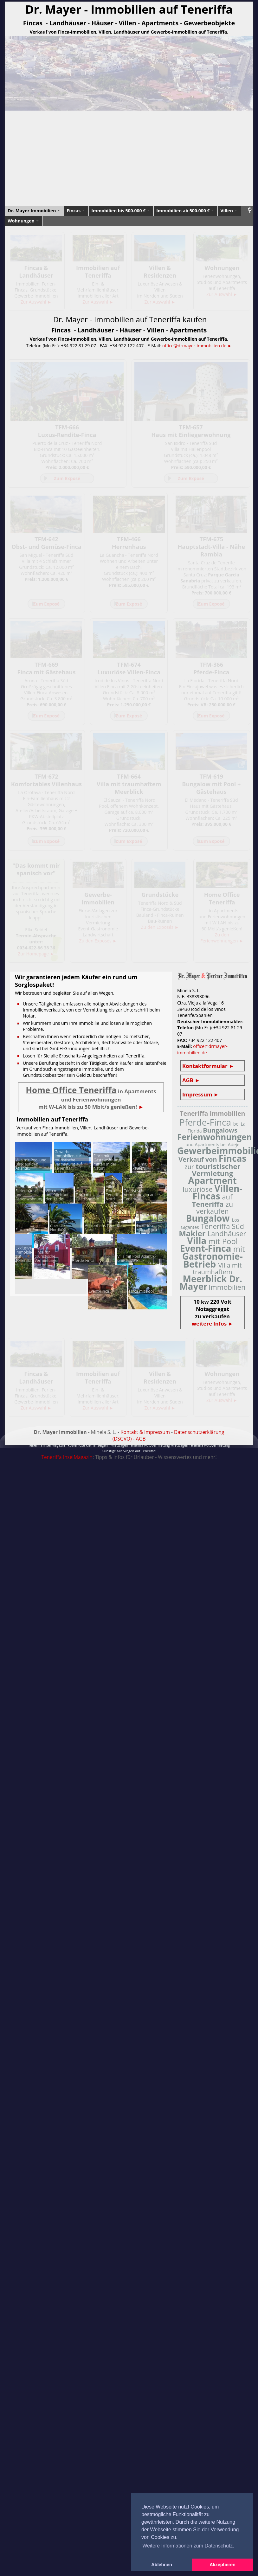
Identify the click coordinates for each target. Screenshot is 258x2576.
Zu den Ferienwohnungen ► (221, 938)
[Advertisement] (129, 158)
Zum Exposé (67, 478)
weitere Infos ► (212, 1323)
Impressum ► (200, 1094)
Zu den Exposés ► (98, 941)
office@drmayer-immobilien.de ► (197, 346)
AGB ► (191, 1080)
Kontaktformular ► (208, 1066)
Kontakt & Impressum (145, 1432)
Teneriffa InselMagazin (67, 1457)
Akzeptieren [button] (222, 2564)
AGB (141, 1439)
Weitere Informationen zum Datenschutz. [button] (188, 2545)
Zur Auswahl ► (36, 302)
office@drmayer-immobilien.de (202, 1049)
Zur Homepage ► (36, 954)
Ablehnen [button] (161, 2564)
